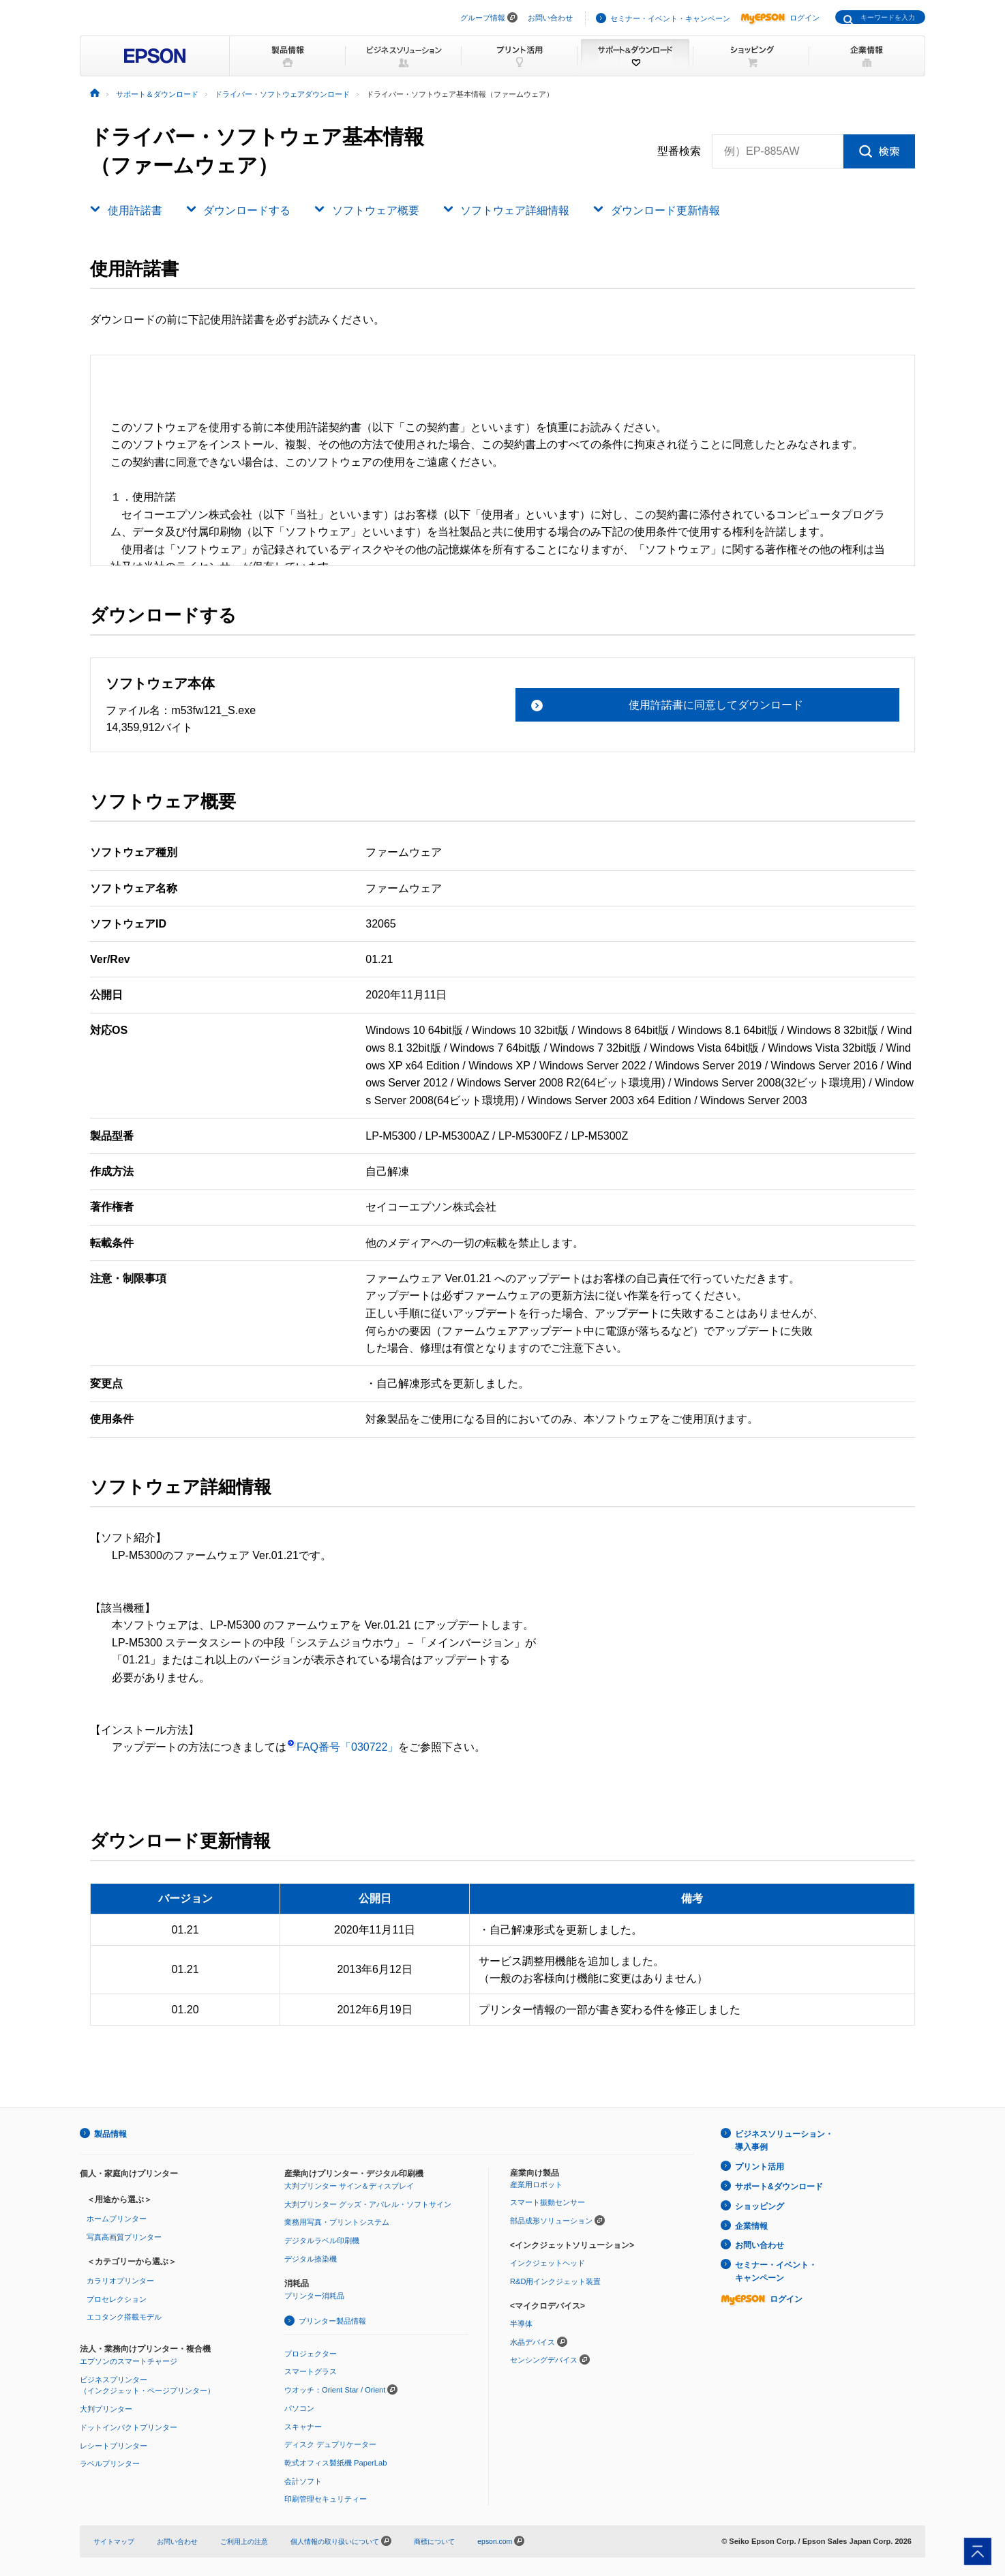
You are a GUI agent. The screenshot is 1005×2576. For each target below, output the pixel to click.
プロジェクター (310, 2352)
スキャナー (303, 2424)
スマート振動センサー (547, 2201)
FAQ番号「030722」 (342, 1747)
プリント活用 (759, 2165)
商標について (458, 2539)
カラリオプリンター (120, 2280)
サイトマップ (115, 2539)
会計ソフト (303, 2479)
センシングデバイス (544, 2359)
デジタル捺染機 (310, 2257)
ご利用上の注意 (254, 2539)
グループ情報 (482, 18)
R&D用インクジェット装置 (555, 2280)
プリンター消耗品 (314, 2295)
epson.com (521, 2539)
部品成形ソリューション (551, 2220)
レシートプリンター (113, 2444)
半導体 (521, 2322)
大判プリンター (106, 2407)
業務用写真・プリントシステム (336, 2221)
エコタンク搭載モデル (124, 2316)
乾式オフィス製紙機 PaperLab (335, 2461)
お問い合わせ (550, 18)
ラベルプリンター (110, 2462)
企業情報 (751, 2222)
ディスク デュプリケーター (330, 2443)
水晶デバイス (532, 2341)
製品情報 (110, 2133)
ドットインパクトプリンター (128, 2426)
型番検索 (679, 151)
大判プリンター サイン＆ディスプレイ (349, 2185)
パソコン (299, 2407)
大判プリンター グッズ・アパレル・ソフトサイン (367, 2204)
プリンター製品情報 (332, 2319)
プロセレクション (117, 2298)
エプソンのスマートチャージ (128, 2360)
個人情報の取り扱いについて (358, 2539)
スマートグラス (310, 2371)
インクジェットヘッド (547, 2262)
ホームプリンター (117, 2218)
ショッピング (759, 2203)
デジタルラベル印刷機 (321, 2240)
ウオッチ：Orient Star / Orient (334, 2388)
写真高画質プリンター (124, 2236)
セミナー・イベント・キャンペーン (670, 18)
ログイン (780, 18)
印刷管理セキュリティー (325, 2497)
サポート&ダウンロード (779, 2184)
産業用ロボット (536, 2184)
